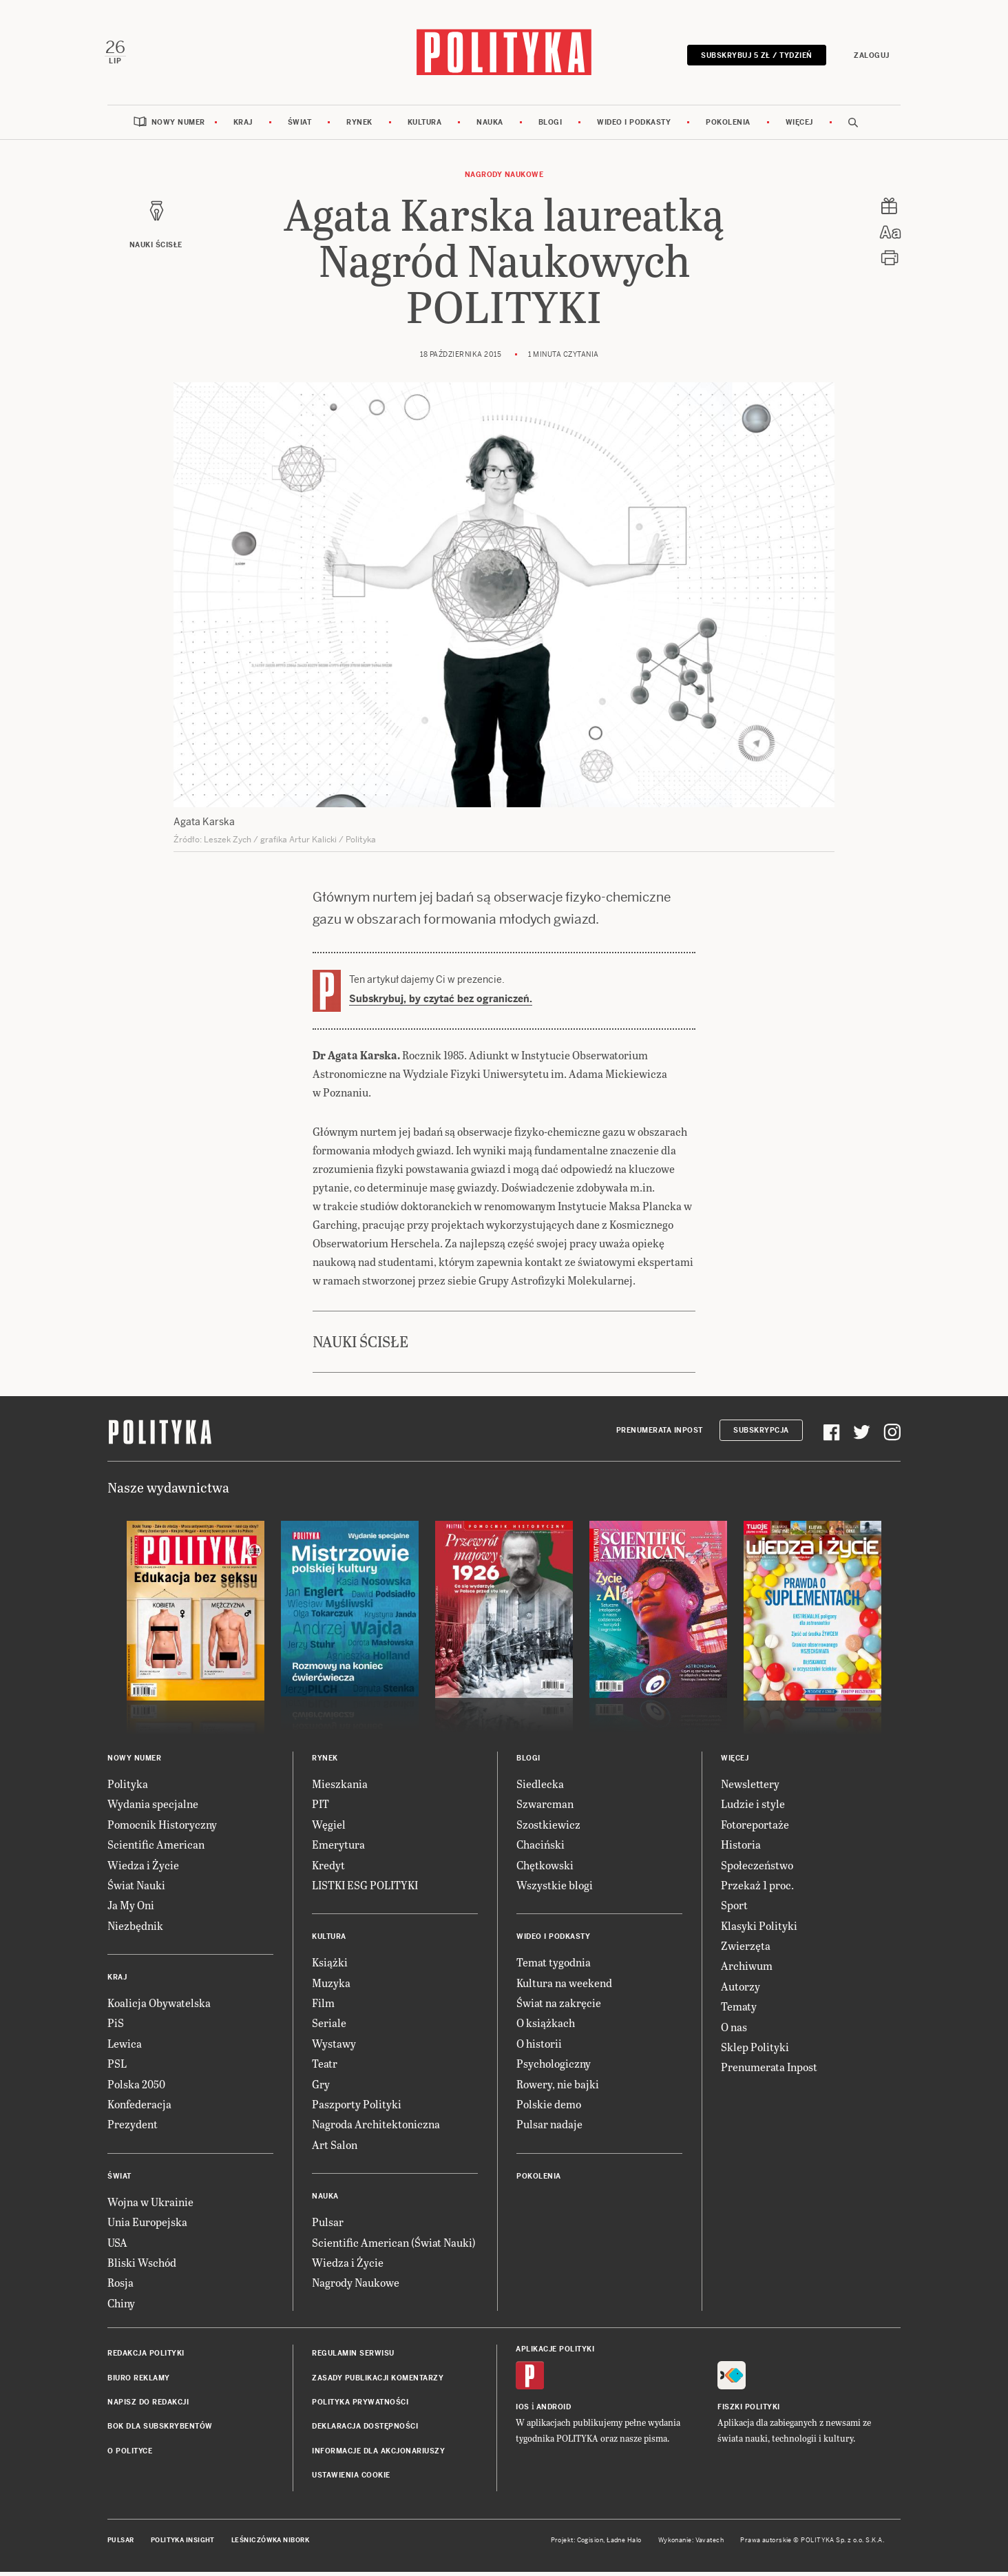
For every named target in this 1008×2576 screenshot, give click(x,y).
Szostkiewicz (548, 1828)
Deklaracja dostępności (365, 2430)
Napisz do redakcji (148, 2405)
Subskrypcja (761, 1434)
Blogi (550, 125)
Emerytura (338, 1848)
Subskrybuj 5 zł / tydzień (754, 56)
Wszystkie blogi (554, 1888)
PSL (117, 2067)
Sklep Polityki (755, 2051)
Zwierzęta (745, 1949)
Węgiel (329, 1828)
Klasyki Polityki (759, 1929)
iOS (522, 2411)
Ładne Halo (624, 2543)
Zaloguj (869, 56)
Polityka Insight (183, 2543)
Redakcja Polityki (146, 2357)
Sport (734, 1909)
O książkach (545, 2027)
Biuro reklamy (138, 2381)
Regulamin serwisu (353, 2357)
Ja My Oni (130, 1909)
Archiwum (747, 1969)
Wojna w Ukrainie (150, 2205)
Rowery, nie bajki (557, 2087)
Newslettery (750, 1787)
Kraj (243, 125)
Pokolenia (728, 125)
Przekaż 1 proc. (757, 1888)
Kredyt (328, 1868)
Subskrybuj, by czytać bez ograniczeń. (440, 1003)
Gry (321, 2087)
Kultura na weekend (564, 1986)
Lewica (124, 2047)
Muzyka (331, 1986)
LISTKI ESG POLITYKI (365, 1888)
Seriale (329, 2027)
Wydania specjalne (152, 1808)
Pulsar (328, 2226)
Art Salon (334, 2148)
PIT (320, 1808)
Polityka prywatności (360, 2405)
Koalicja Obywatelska (159, 2007)
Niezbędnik (135, 1929)
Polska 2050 (136, 2087)
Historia (741, 1848)
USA (117, 2246)
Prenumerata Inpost (659, 1434)
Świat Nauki (136, 1888)
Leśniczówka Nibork (270, 2543)
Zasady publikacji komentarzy (377, 2381)
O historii (539, 2047)
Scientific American (155, 1848)
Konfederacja (139, 2108)
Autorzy (740, 1989)
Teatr (324, 2067)
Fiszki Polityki (748, 2411)
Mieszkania (340, 1787)
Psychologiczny (553, 2067)
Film (323, 2007)
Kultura (425, 125)
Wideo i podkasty (634, 125)
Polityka (127, 1787)
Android (553, 2411)
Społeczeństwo (757, 1868)
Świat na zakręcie (558, 2007)
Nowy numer (178, 125)
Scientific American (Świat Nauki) (394, 2246)
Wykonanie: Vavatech (691, 2543)
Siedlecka (540, 1787)
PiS (115, 2027)
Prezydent (132, 2128)
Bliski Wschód (141, 2266)
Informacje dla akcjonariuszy (378, 2454)
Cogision (590, 2543)
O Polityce (129, 2454)
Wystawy (334, 2047)
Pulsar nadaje (549, 2128)
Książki (330, 1966)
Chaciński (540, 1848)
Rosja (120, 2286)
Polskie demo (548, 2108)
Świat (300, 125)
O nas (734, 2030)
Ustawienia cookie (351, 2479)
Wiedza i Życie (143, 1868)
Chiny (121, 2306)
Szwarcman (545, 1808)
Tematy (739, 2010)
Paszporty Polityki (356, 2108)
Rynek (359, 125)
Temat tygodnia (553, 1966)
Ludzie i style (753, 1808)
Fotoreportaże (755, 1828)
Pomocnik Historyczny (162, 1828)
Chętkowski (545, 1868)
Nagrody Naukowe (504, 178)
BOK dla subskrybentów (160, 2430)
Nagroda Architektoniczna (376, 2128)
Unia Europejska (147, 2226)
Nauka (489, 125)
